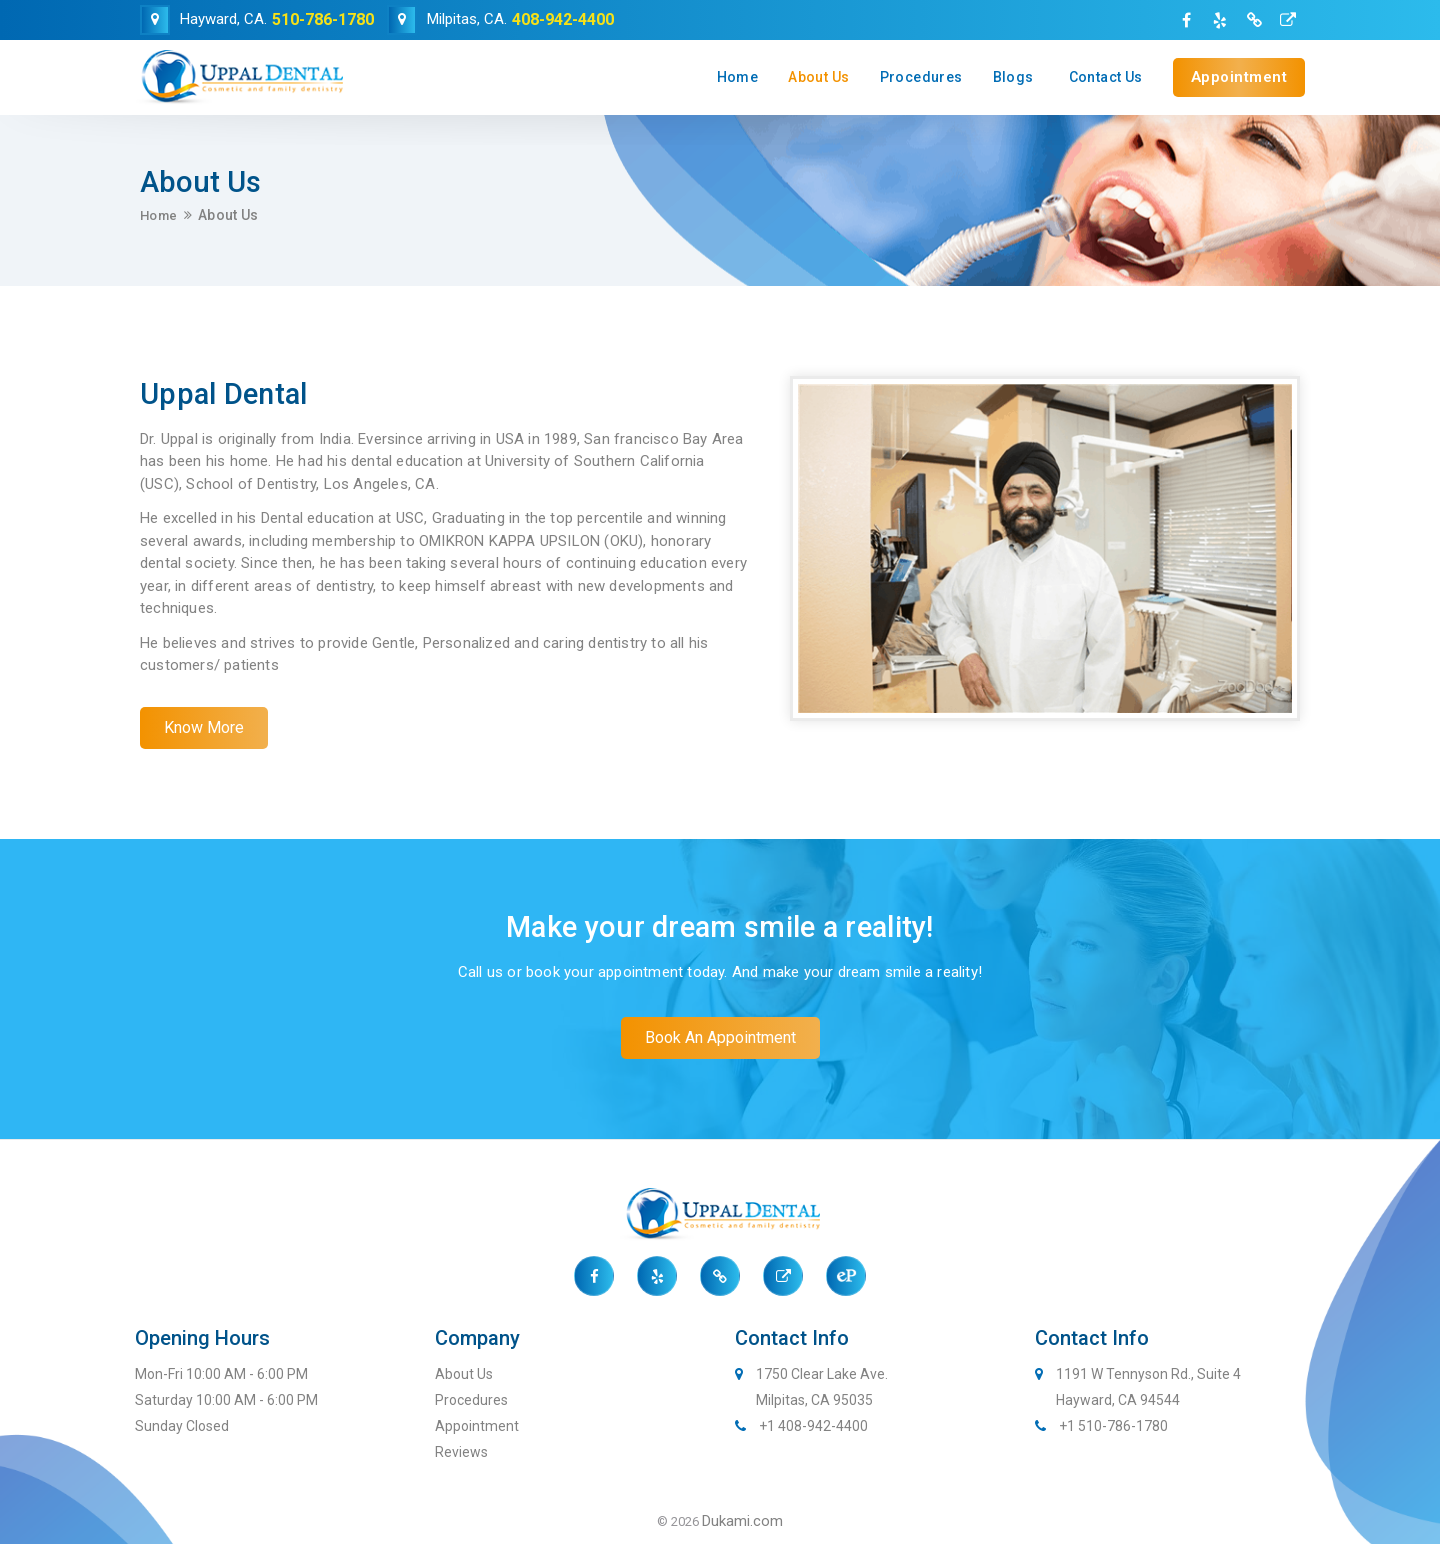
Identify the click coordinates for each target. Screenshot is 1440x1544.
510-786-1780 (323, 19)
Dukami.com (742, 1521)
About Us (818, 77)
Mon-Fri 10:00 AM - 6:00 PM (221, 1374)
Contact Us (1106, 77)
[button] (204, 728)
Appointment (1239, 77)
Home (738, 77)
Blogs (1013, 77)
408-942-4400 (563, 19)
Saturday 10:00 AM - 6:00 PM (226, 1400)
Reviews (461, 1452)
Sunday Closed (182, 1426)
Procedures (921, 77)
